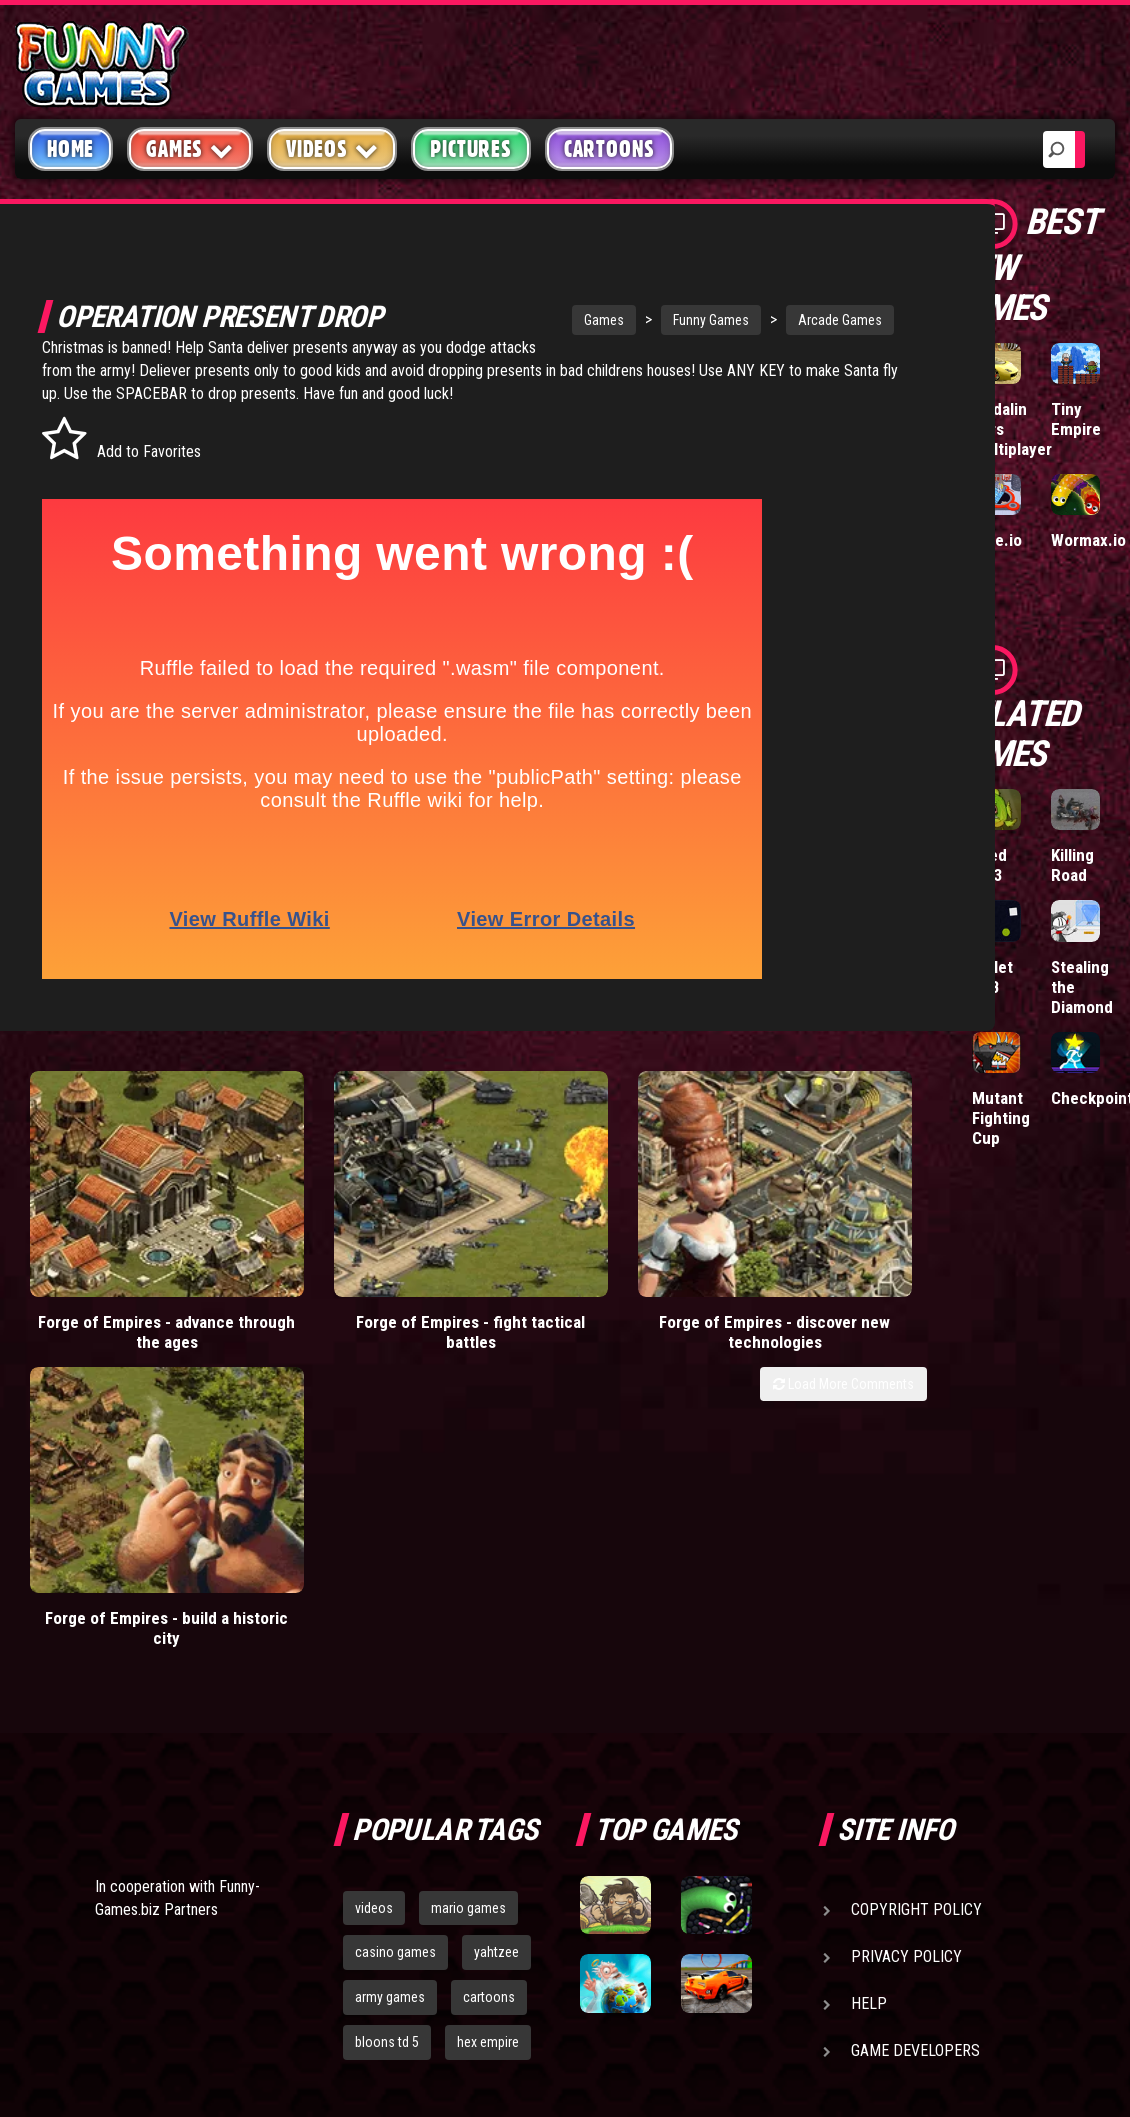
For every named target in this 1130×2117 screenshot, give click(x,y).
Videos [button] (332, 148)
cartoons (489, 1693)
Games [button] (190, 148)
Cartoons (609, 149)
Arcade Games (772, 320)
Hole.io (997, 540)
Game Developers (915, 1746)
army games (390, 1693)
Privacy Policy (906, 1652)
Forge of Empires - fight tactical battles (356, 1290)
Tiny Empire (1076, 419)
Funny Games (643, 320)
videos (374, 1604)
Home (70, 149)
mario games (468, 1604)
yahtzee (496, 1648)
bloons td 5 (387, 1738)
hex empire (488, 1738)
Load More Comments (843, 1342)
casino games (395, 1648)
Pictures (470, 149)
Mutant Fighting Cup (1001, 1118)
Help (869, 1699)
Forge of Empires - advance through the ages (129, 1290)
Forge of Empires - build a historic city (813, 1290)
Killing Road (1072, 865)
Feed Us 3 (989, 865)
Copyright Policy (916, 1605)
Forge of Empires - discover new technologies (585, 1290)
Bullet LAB (992, 977)
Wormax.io (1088, 540)
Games (536, 320)
